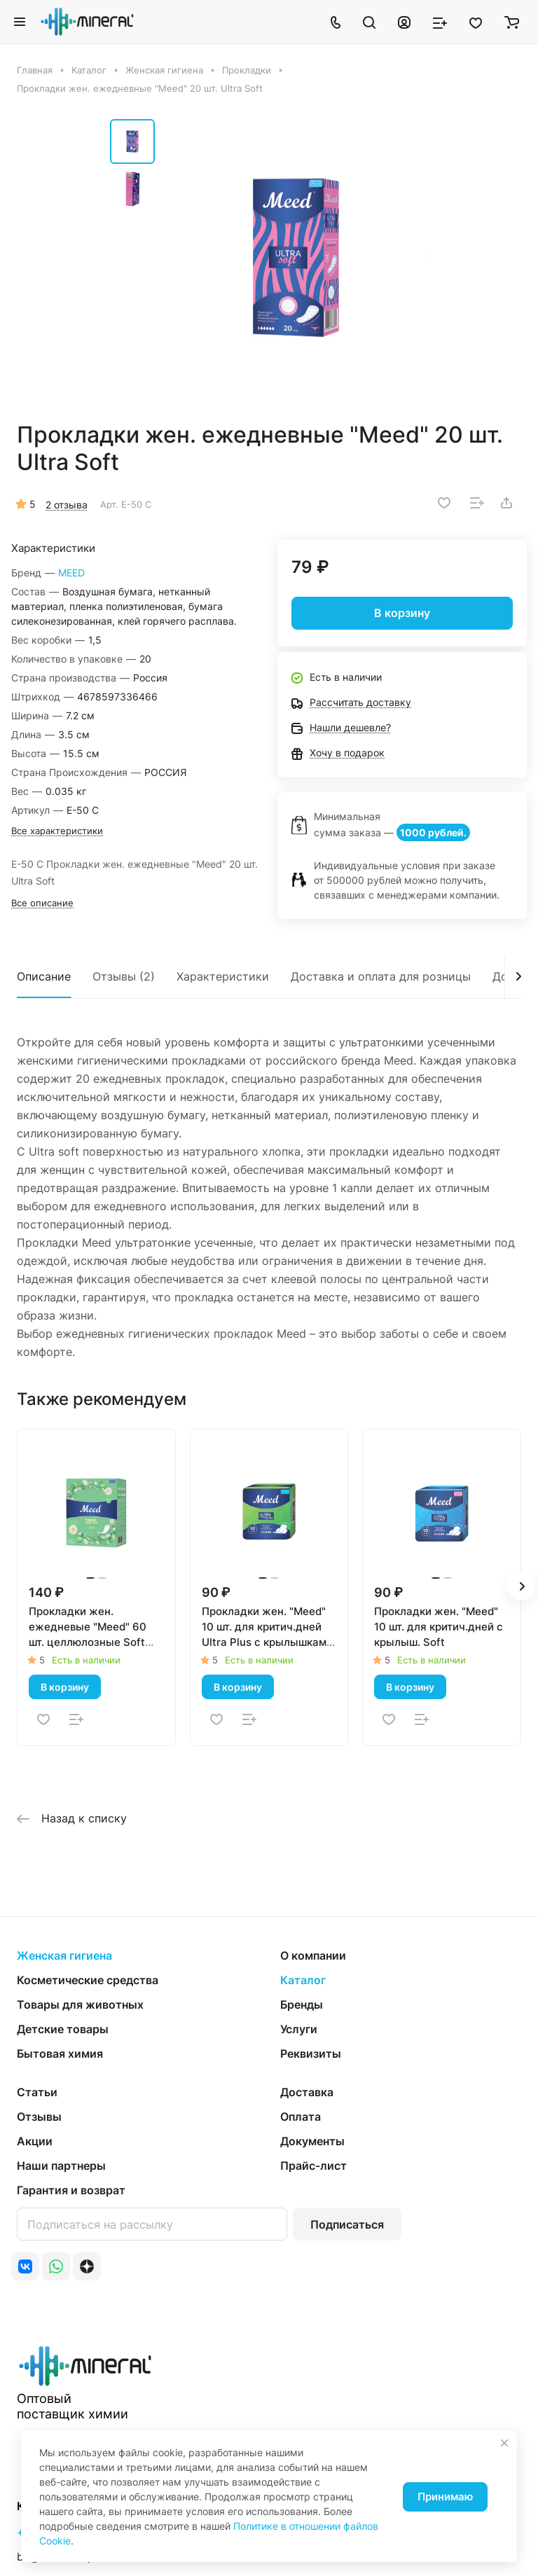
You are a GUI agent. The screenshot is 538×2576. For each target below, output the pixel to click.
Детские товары (63, 2029)
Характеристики (223, 976)
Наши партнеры (61, 2166)
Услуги (298, 2029)
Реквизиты (310, 2054)
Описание (44, 976)
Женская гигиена (64, 1955)
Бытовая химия (60, 2054)
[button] (521, 1586)
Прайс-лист (313, 2166)
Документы (312, 2141)
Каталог (303, 1980)
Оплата (300, 2117)
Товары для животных (80, 2004)
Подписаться (347, 2224)
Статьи (37, 2092)
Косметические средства (87, 1980)
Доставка (306, 2092)
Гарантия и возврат (71, 2190)
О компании (313, 1955)
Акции (35, 2141)
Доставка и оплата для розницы (381, 976)
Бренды (301, 2004)
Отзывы (39, 2117)
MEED (71, 573)
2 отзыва (67, 505)
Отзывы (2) (123, 976)
